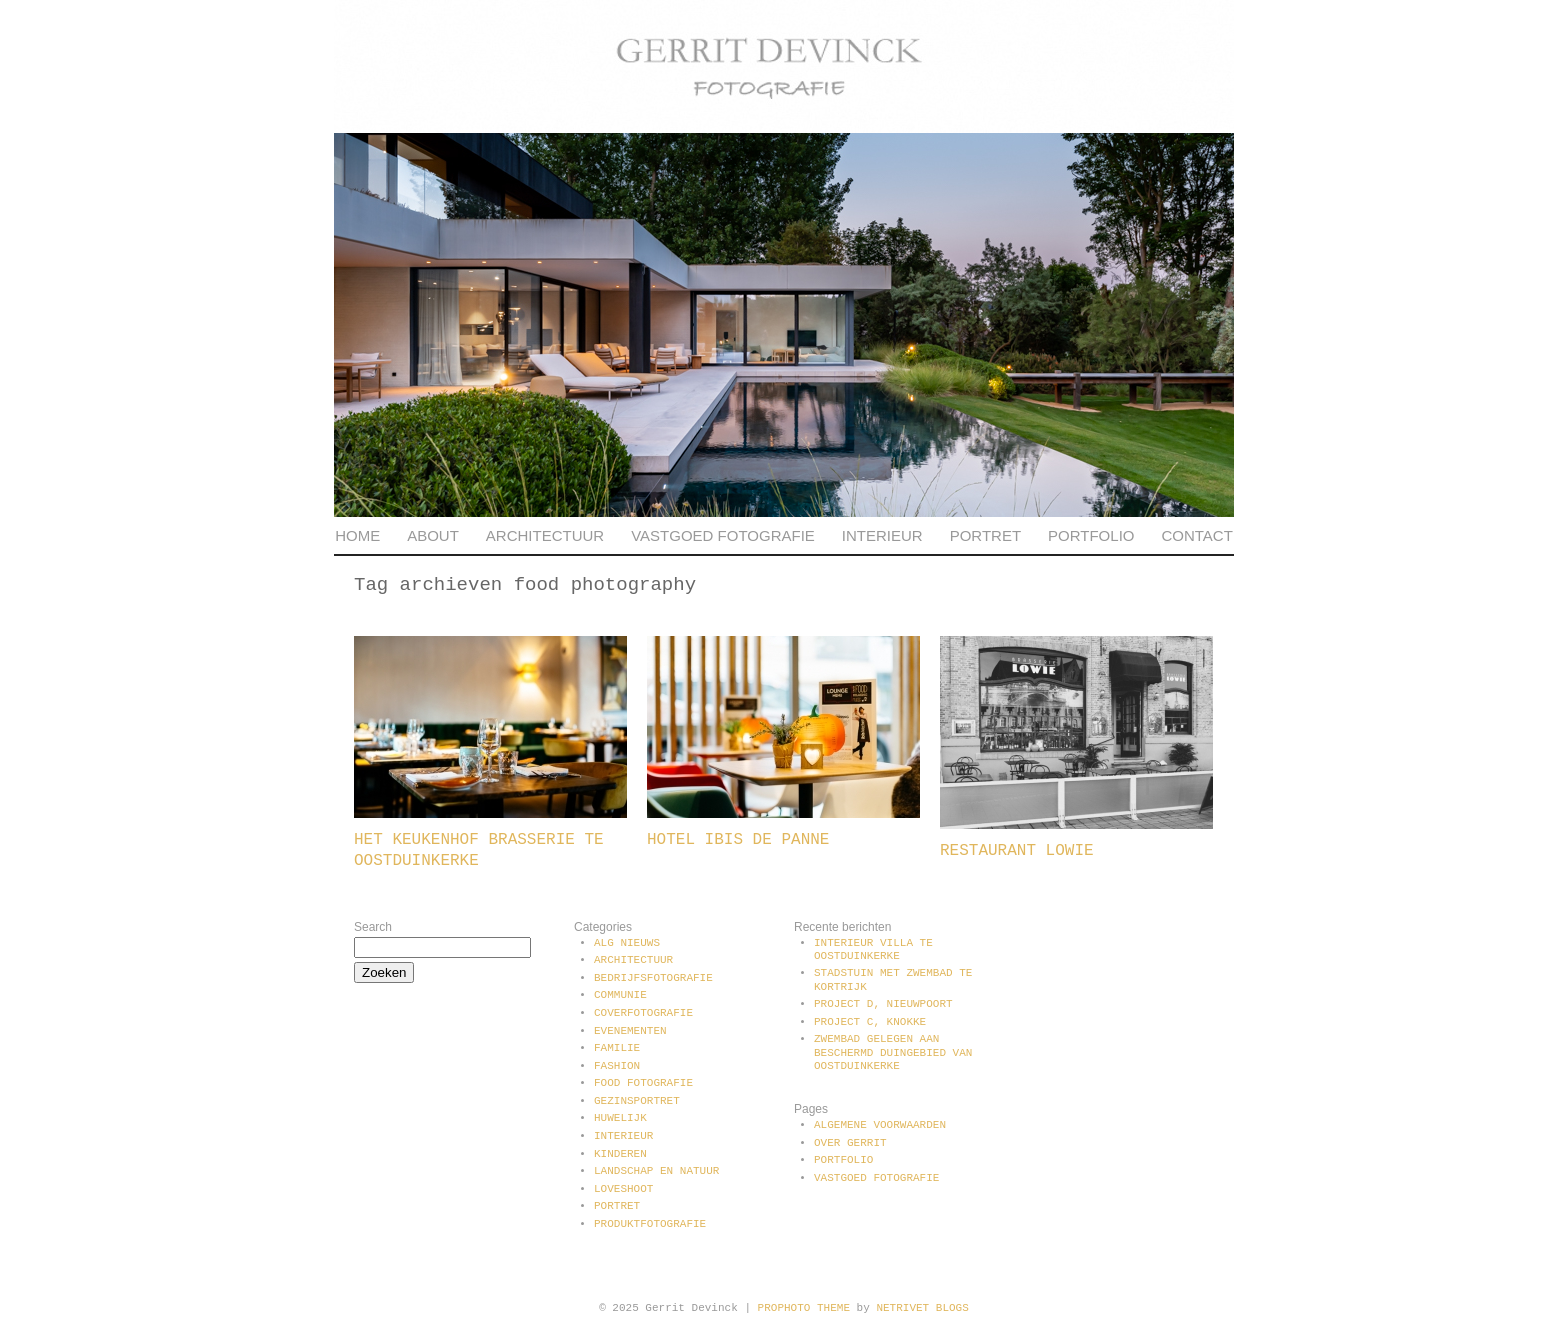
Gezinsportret (637, 1101)
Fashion (617, 1066)
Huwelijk (620, 1118)
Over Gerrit (850, 1143)
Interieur (882, 535)
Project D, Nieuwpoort (883, 1004)
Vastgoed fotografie (723, 535)
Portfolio (1091, 535)
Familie (617, 1048)
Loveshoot (623, 1189)
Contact (1196, 535)
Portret (985, 535)
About (433, 535)
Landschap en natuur (656, 1171)
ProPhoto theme (804, 1308)
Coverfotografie (643, 1013)
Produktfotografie (650, 1224)
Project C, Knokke (870, 1022)
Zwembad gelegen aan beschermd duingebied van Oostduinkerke (893, 1052)
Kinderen (620, 1154)
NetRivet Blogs (922, 1308)
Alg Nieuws (627, 943)
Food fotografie (643, 1083)
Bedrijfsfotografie (653, 978)
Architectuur (545, 535)
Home (357, 535)
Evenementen (630, 1031)
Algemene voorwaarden (880, 1125)
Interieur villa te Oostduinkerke (873, 949)
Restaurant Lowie (1017, 851)
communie (620, 995)
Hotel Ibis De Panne (738, 840)
